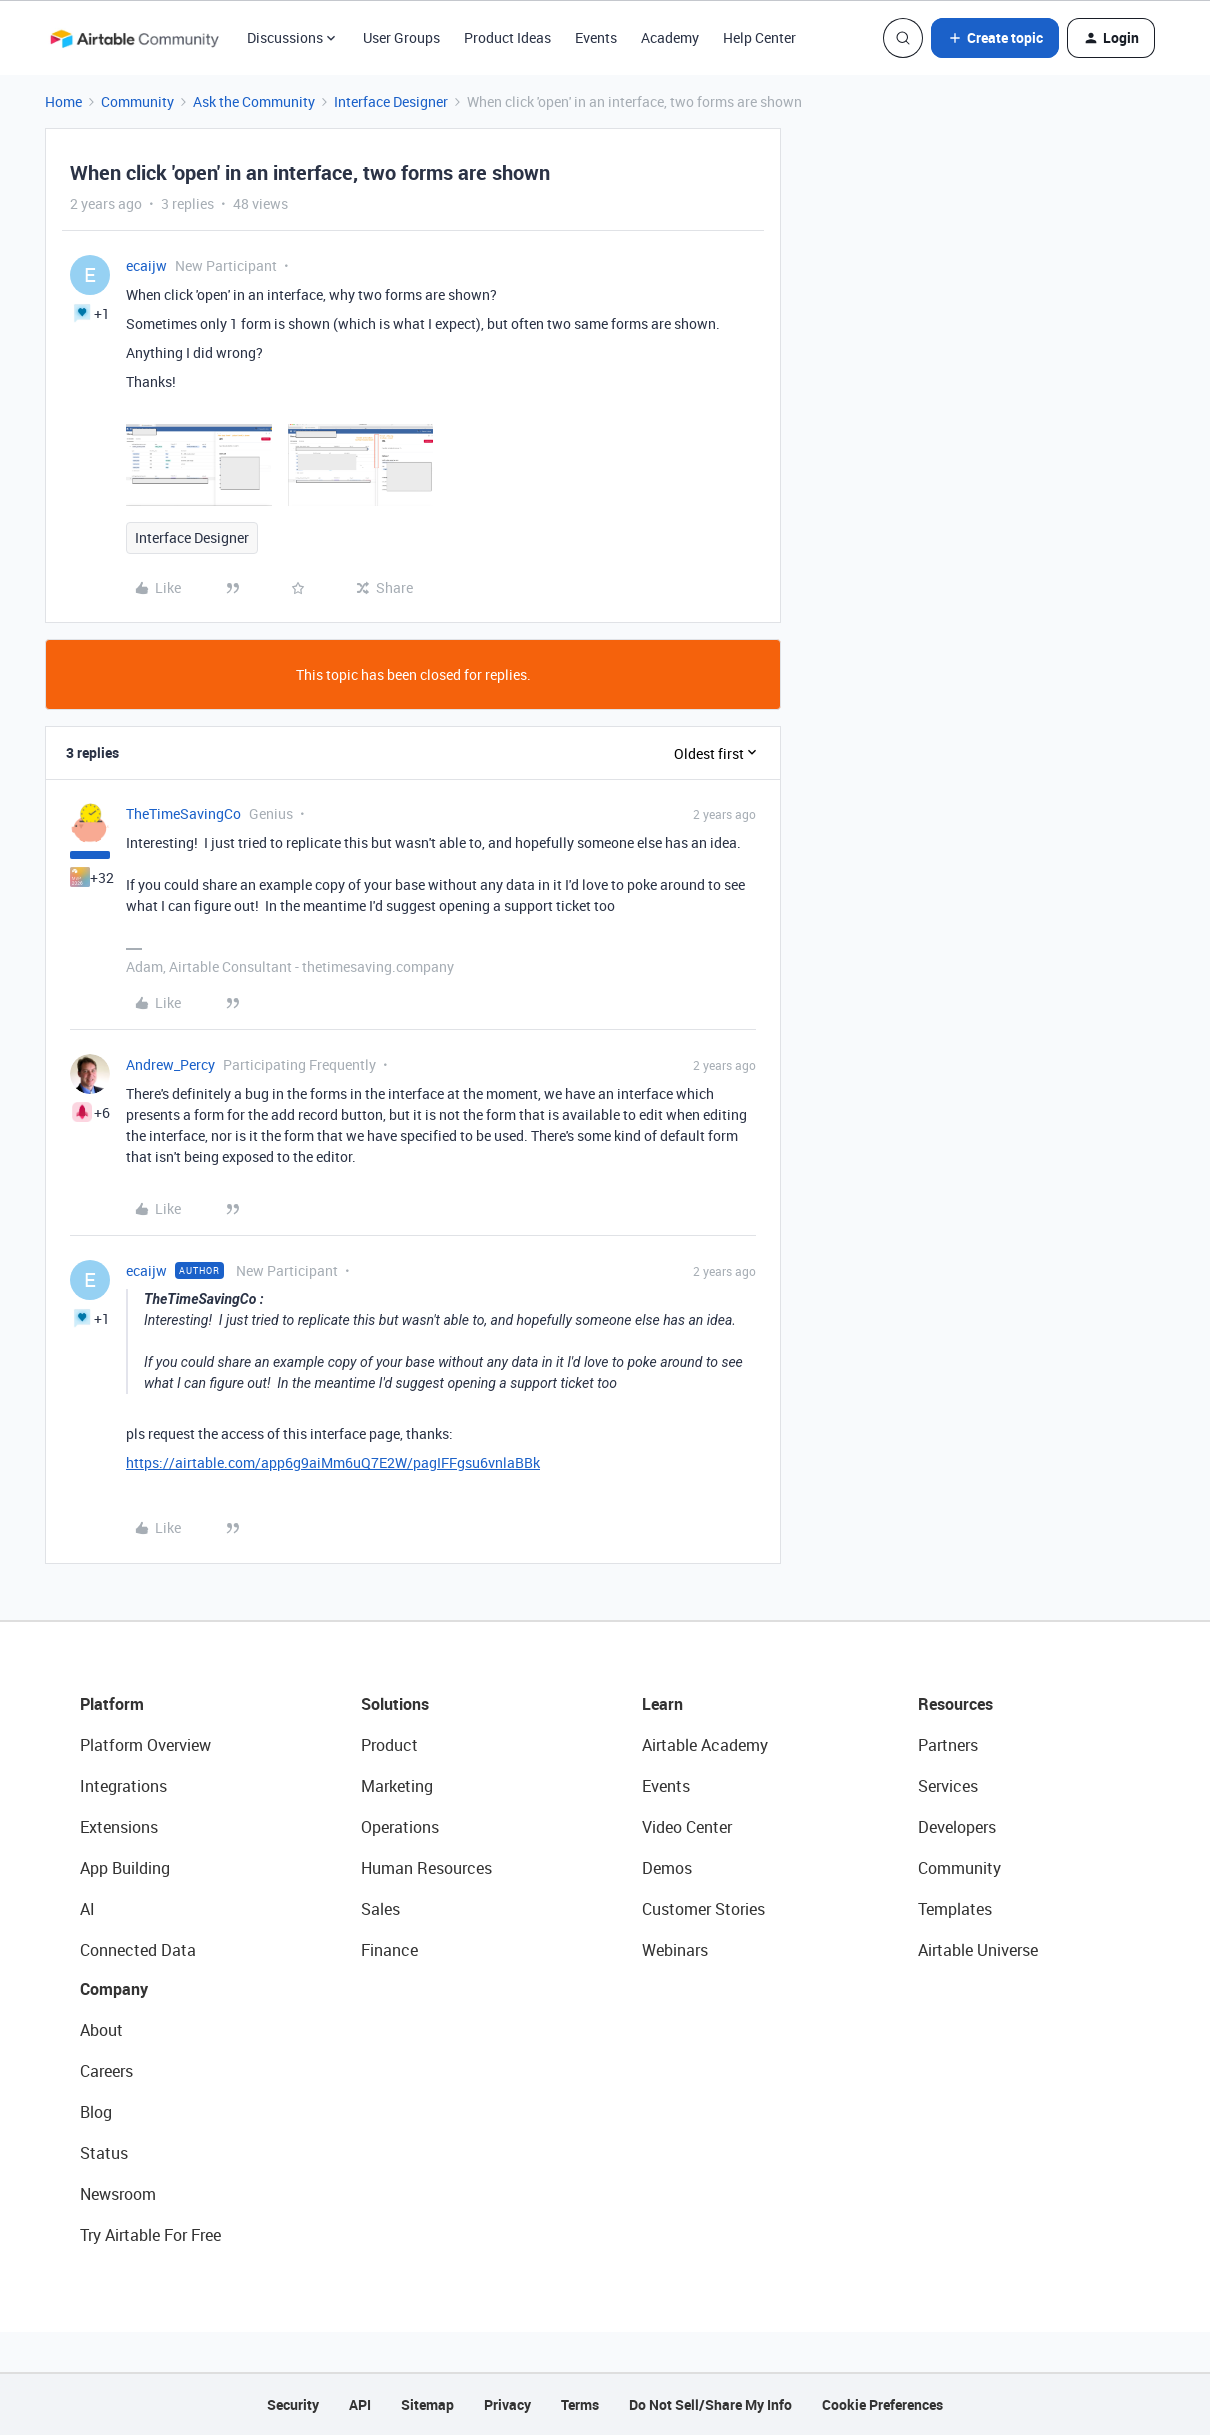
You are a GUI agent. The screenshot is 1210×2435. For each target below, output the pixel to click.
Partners (948, 1745)
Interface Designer (391, 101)
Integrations (123, 1786)
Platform (112, 1704)
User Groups (401, 37)
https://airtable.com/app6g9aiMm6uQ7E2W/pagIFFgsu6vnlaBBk (333, 1462)
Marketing (397, 1786)
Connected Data (138, 1950)
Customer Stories (703, 1909)
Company (114, 1989)
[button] (995, 38)
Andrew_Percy (170, 1064)
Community (137, 101)
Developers (957, 1827)
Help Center (759, 37)
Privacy (507, 2404)
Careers (106, 2071)
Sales (380, 1909)
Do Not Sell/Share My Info (710, 2404)
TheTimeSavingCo (183, 813)
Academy (670, 37)
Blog (96, 2112)
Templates (955, 1909)
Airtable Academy (705, 1745)
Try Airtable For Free (150, 2235)
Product (389, 1745)
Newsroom (118, 2194)
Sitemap (427, 2404)
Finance (389, 1950)
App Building (125, 1868)
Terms (580, 2404)
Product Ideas (507, 37)
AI (87, 1909)
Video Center (687, 1827)
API (360, 2404)
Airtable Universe (978, 1950)
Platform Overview (145, 1745)
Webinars (675, 1950)
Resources (955, 1704)
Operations (400, 1827)
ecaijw (146, 265)
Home (63, 101)
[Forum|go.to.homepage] (134, 38)
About (101, 2030)
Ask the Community (254, 101)
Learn (662, 1704)
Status (104, 2153)
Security (293, 2404)
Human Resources (426, 1868)
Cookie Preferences (882, 2404)
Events (596, 37)
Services (948, 1786)
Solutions (395, 1704)
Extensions (119, 1827)
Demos (667, 1868)
